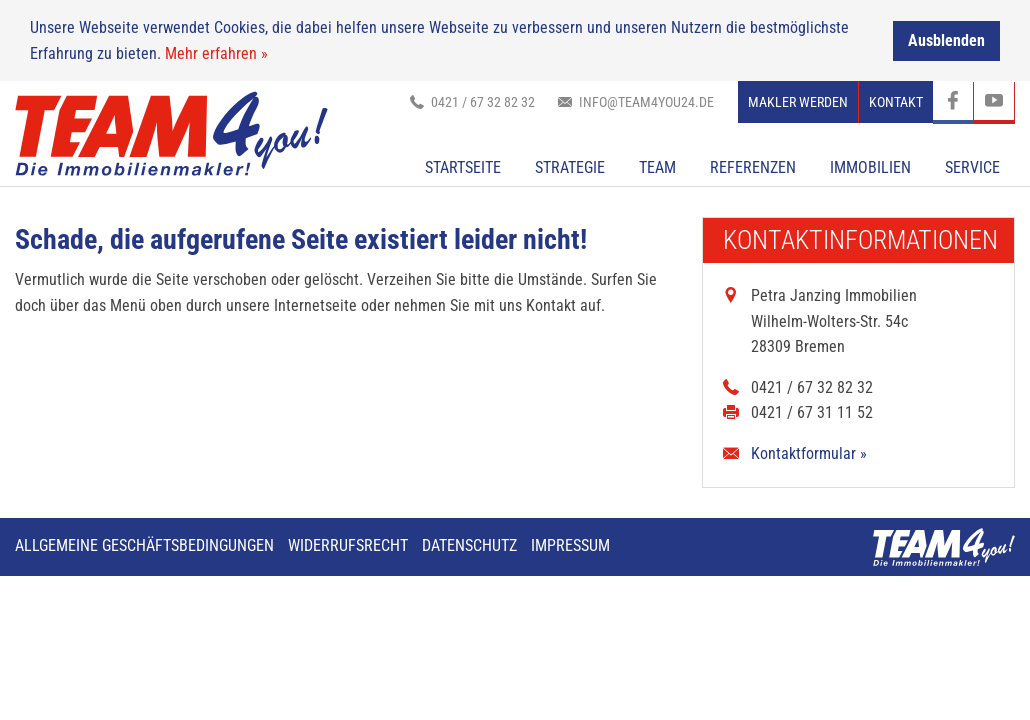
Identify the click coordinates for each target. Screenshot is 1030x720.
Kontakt (896, 102)
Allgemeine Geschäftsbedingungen (144, 544)
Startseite (463, 167)
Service (972, 167)
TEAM (657, 167)
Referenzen (753, 167)
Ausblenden (946, 39)
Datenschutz (469, 544)
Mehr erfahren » (216, 52)
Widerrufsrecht (348, 544)
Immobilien (870, 167)
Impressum (570, 544)
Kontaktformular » (809, 453)
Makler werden (798, 102)
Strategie (570, 167)
